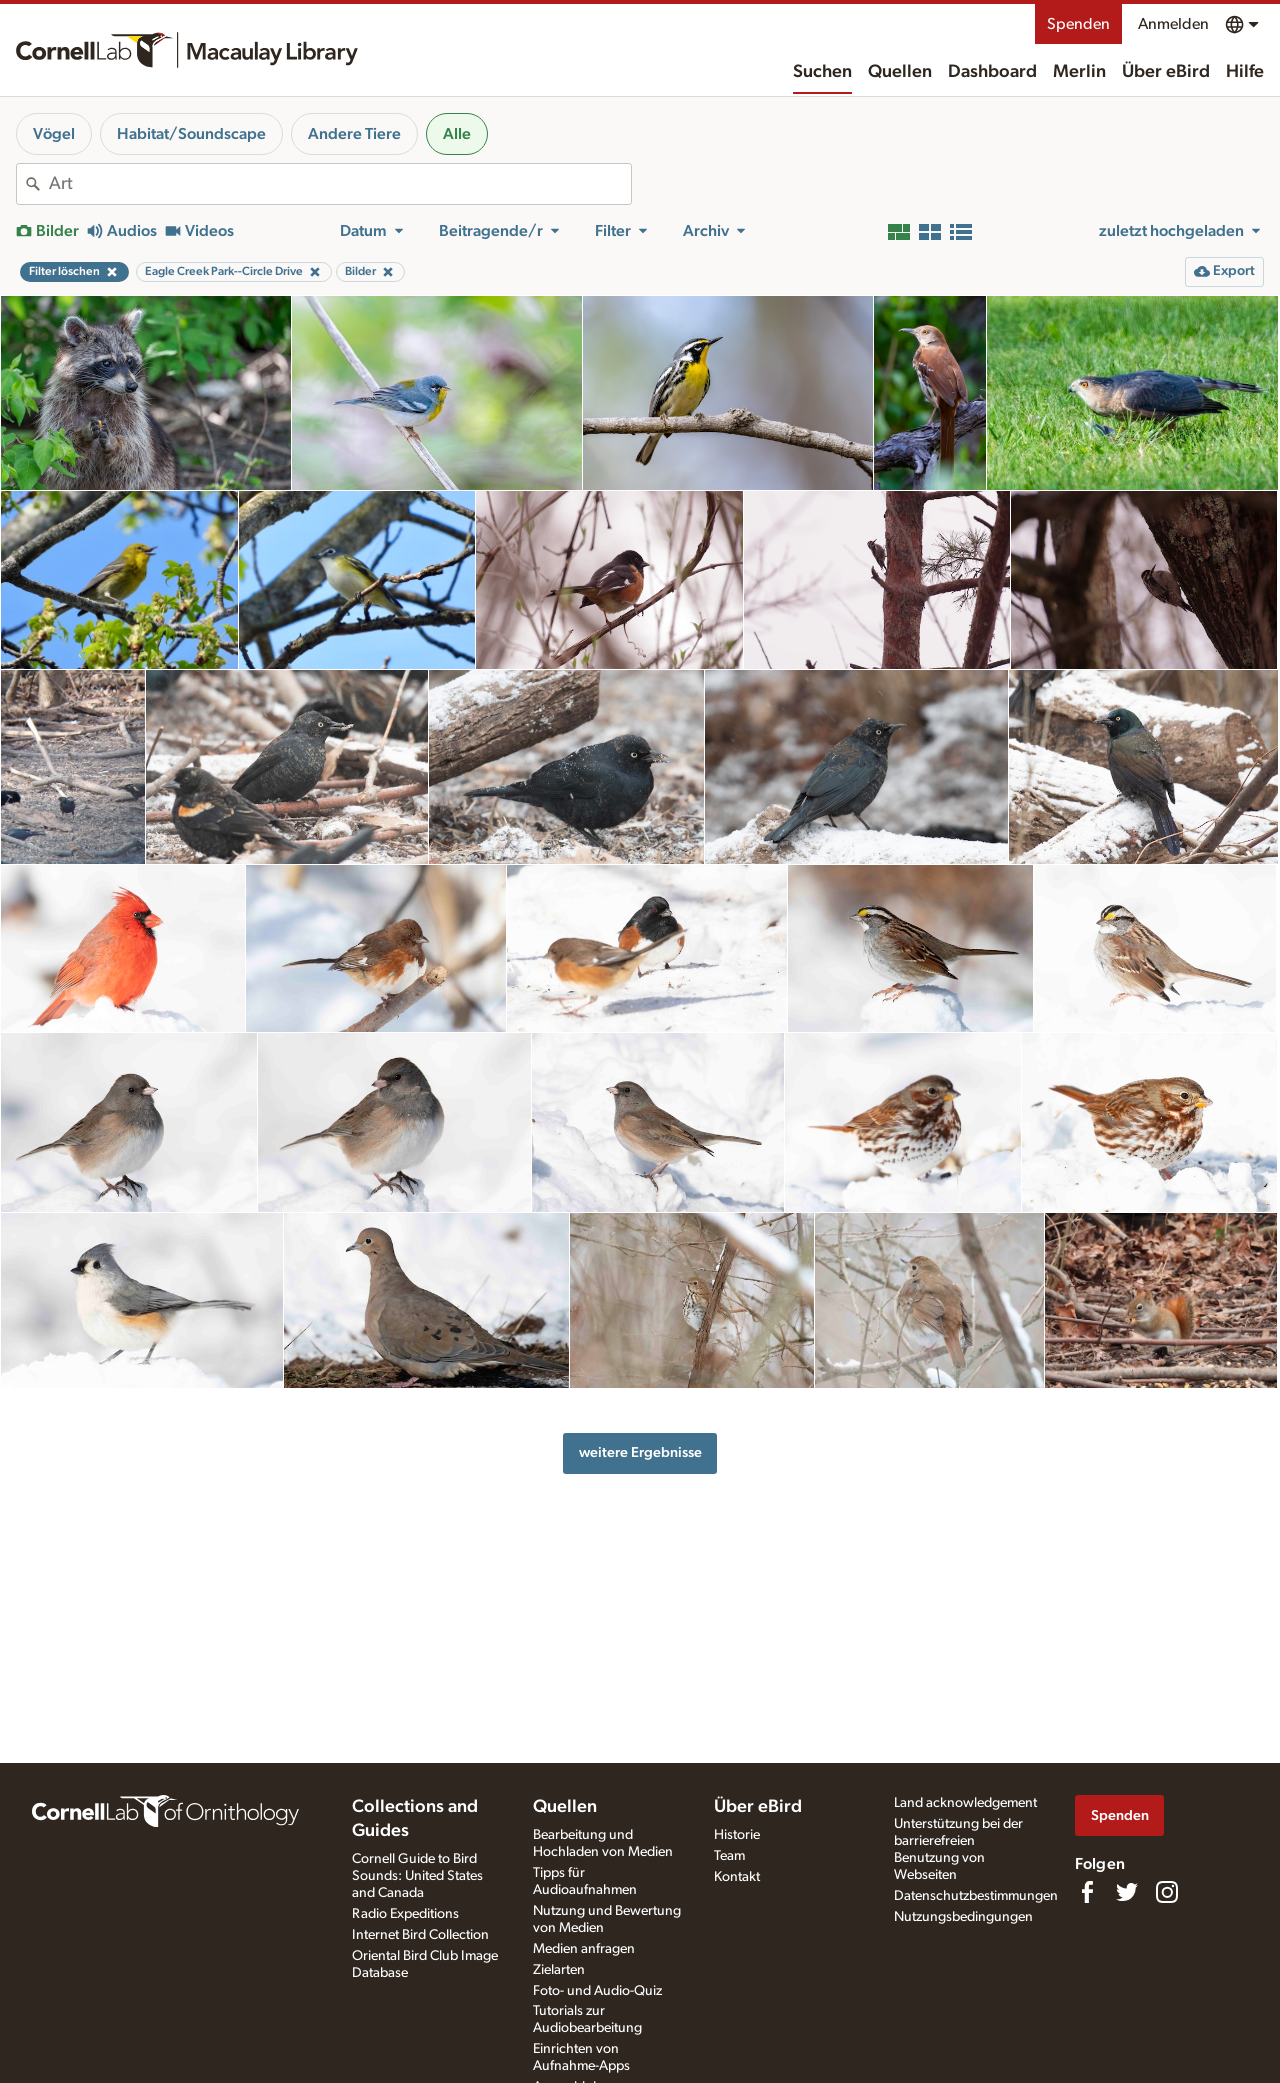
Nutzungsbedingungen (963, 1917)
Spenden (1078, 24)
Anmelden (1173, 24)
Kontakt (737, 1877)
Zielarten (559, 1970)
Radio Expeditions (405, 1914)
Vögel (54, 134)
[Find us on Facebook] (1087, 1892)
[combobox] (340, 184)
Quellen (900, 72)
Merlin (1079, 72)
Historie (737, 1835)
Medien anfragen (584, 1949)
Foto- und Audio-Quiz (597, 1991)
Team (729, 1856)
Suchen (822, 72)
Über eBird (1166, 72)
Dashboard (992, 72)
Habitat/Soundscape (191, 134)
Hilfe (1245, 72)
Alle (457, 134)
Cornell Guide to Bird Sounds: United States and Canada (417, 1876)
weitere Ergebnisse (640, 1452)
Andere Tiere (354, 134)
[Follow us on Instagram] (1167, 1892)
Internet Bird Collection (420, 1935)
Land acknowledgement (965, 1803)
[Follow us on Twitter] (1127, 1892)
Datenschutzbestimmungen (976, 1896)
